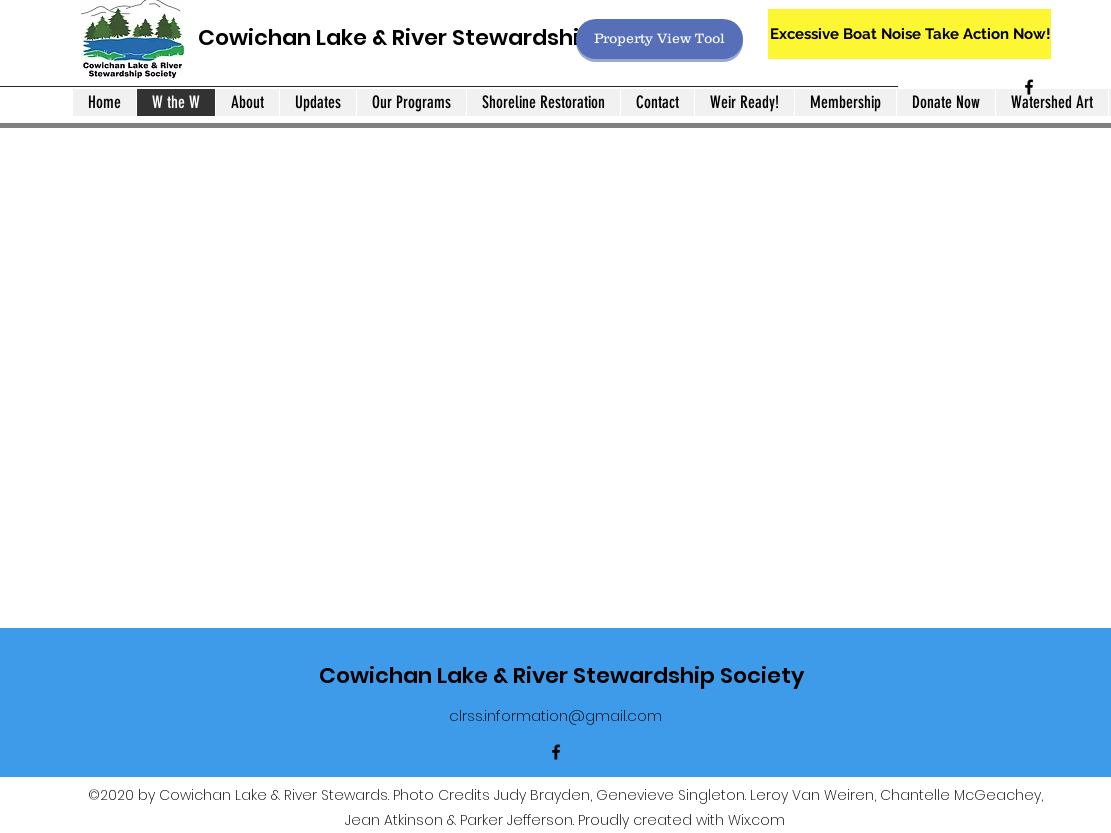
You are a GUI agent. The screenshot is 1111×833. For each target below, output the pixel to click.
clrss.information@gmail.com (555, 715)
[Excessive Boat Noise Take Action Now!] (909, 34)
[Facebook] (1029, 87)
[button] (555, 332)
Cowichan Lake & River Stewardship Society (440, 37)
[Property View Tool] (659, 39)
